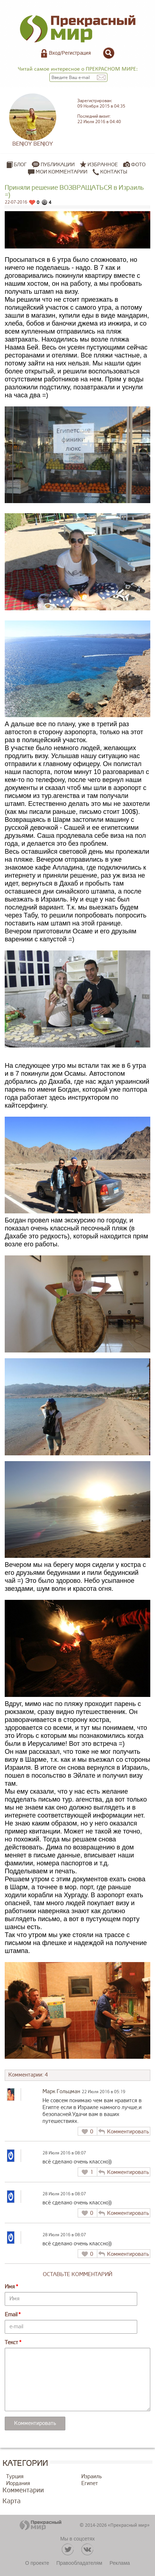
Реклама (120, 2563)
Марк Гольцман (61, 2091)
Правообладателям (79, 2563)
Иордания (18, 2483)
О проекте (37, 2563)
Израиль (91, 2476)
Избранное (102, 165)
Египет (89, 2483)
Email (11, 2314)
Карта (12, 2501)
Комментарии (23, 2490)
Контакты (110, 172)
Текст (11, 2342)
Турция (15, 2476)
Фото (138, 165)
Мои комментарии (57, 172)
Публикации (58, 165)
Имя (10, 2286)
